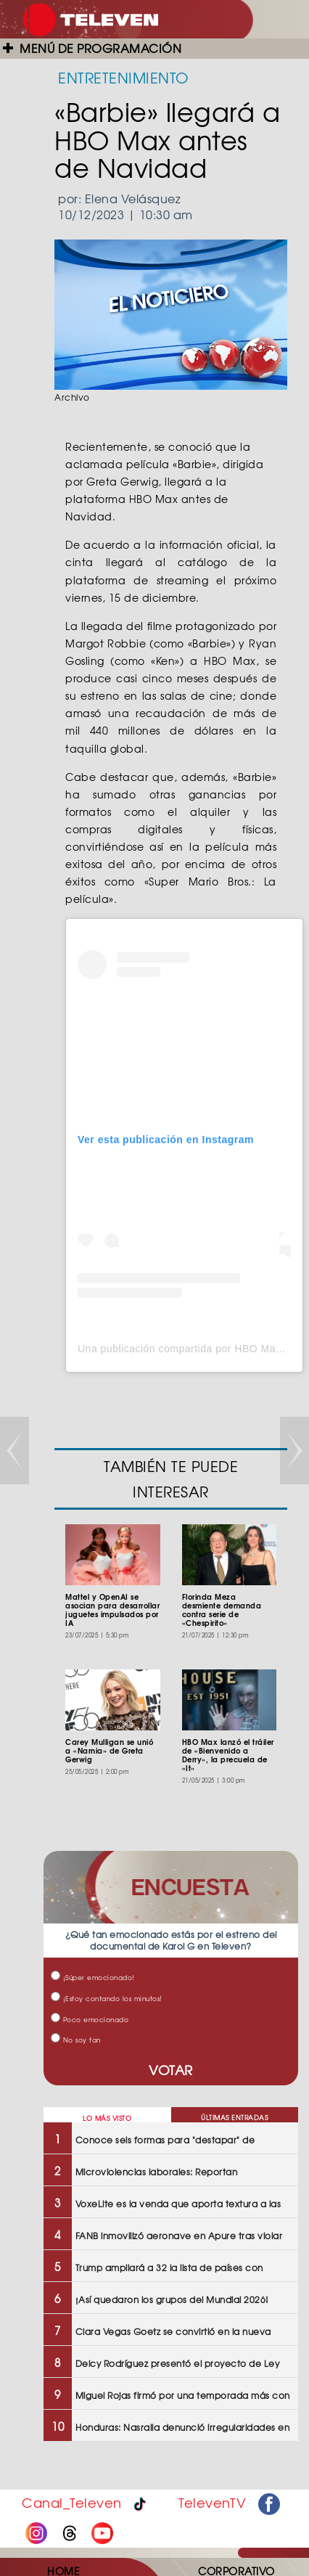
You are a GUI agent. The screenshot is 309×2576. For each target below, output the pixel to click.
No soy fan (76, 2040)
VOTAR (171, 2070)
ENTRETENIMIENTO (123, 77)
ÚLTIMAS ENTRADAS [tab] (234, 2117)
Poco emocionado (89, 2019)
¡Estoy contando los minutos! (106, 1998)
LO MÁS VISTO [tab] (107, 2118)
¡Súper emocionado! (93, 1977)
